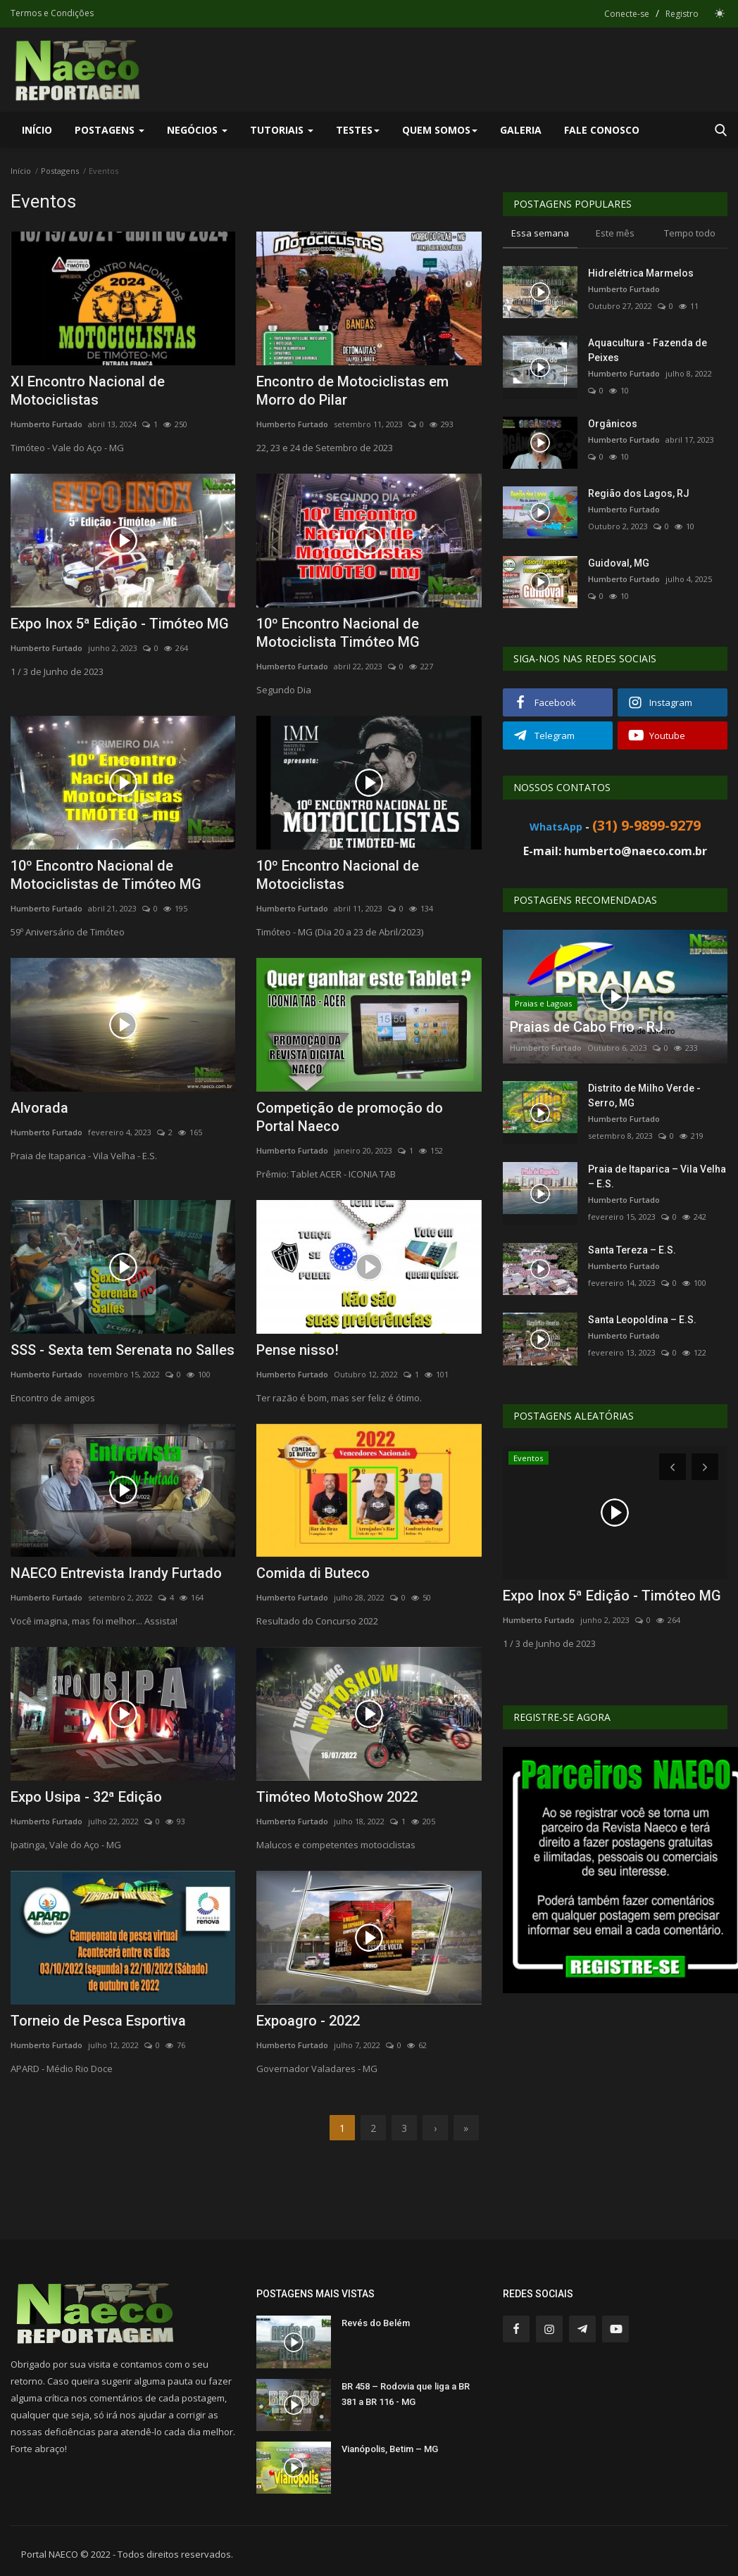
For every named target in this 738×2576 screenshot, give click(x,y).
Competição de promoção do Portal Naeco (349, 1117)
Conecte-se (626, 14)
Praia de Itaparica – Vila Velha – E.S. (657, 1176)
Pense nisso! (297, 1349)
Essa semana (540, 233)
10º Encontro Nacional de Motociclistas (337, 874)
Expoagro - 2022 (308, 2020)
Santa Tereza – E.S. (632, 1250)
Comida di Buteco (313, 1573)
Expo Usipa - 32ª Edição (86, 1796)
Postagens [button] (109, 130)
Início (37, 130)
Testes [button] (358, 130)
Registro (682, 14)
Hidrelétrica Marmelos (641, 273)
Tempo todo (689, 233)
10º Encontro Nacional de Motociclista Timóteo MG (338, 632)
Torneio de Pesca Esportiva (98, 2020)
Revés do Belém (376, 2323)
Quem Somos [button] (439, 130)
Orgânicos (612, 423)
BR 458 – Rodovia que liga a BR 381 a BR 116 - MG (406, 2394)
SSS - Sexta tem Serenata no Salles (122, 1349)
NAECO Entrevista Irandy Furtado (116, 1573)
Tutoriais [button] (281, 130)
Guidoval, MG (618, 563)
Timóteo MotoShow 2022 (337, 1796)
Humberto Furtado (46, 424)
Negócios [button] (197, 130)
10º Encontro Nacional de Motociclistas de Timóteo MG (106, 874)
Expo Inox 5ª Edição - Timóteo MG (120, 623)
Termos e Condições (52, 13)
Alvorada (39, 1107)
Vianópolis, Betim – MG (390, 2449)
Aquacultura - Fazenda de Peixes (647, 350)
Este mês (615, 233)
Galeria (521, 130)
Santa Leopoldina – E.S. (642, 1319)
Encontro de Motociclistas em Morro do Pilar (352, 390)
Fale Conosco (601, 130)
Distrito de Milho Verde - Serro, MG (644, 1095)
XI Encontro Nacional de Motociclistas (88, 390)
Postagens (60, 170)
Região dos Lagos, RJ (638, 493)
